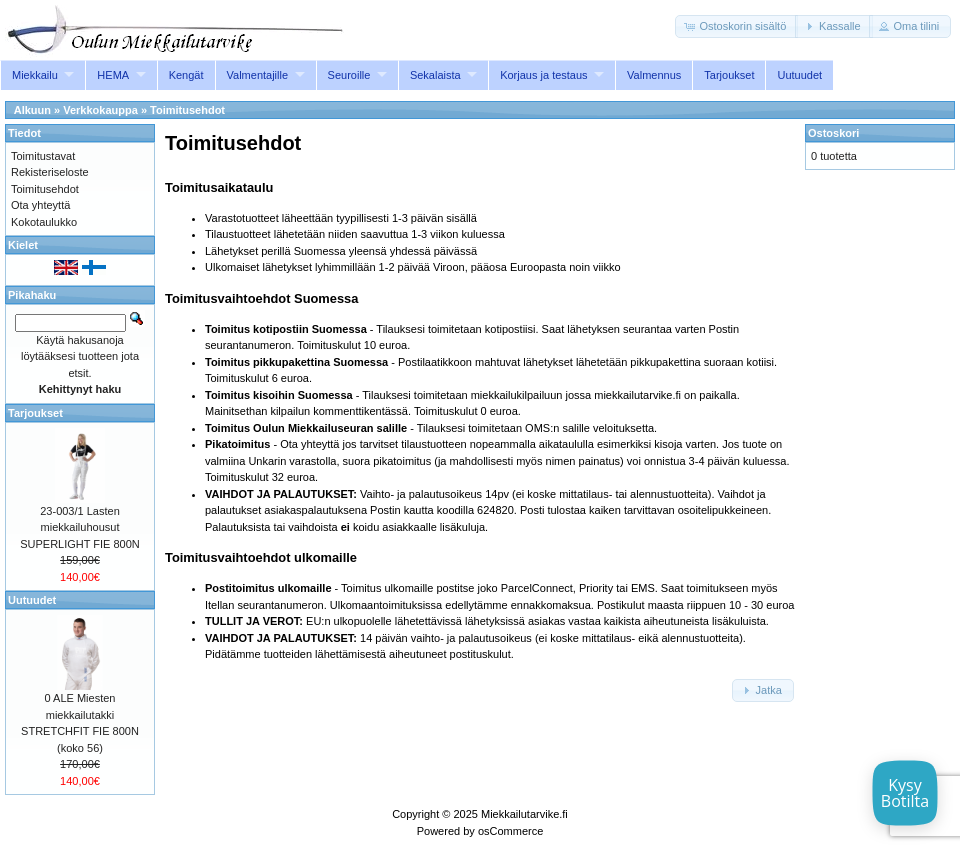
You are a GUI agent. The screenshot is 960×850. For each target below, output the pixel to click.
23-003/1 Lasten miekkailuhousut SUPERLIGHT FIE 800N (80, 527)
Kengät (186, 75)
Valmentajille (258, 75)
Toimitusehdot (187, 110)
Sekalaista (435, 75)
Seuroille (349, 75)
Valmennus (654, 75)
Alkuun (32, 110)
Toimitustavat (43, 156)
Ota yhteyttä (40, 205)
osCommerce (510, 831)
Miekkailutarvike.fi (524, 814)
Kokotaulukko (44, 222)
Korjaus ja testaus (543, 75)
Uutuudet (799, 75)
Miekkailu (35, 75)
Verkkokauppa (100, 110)
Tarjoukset (729, 75)
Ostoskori (833, 133)
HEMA (113, 75)
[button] (736, 26)
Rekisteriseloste (50, 172)
